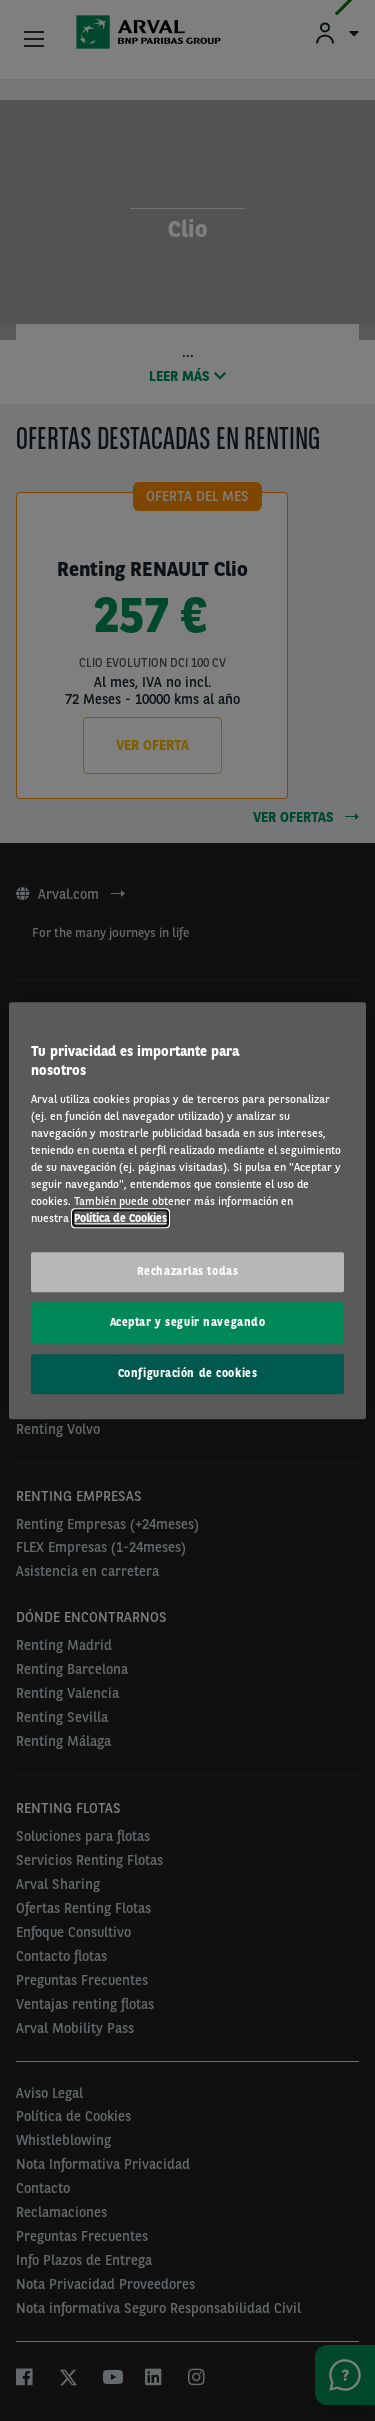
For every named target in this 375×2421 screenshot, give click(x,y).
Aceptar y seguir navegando (188, 1322)
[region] (187, 1210)
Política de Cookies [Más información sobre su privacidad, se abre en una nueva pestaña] (120, 1218)
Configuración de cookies (188, 1373)
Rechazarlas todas (188, 1271)
